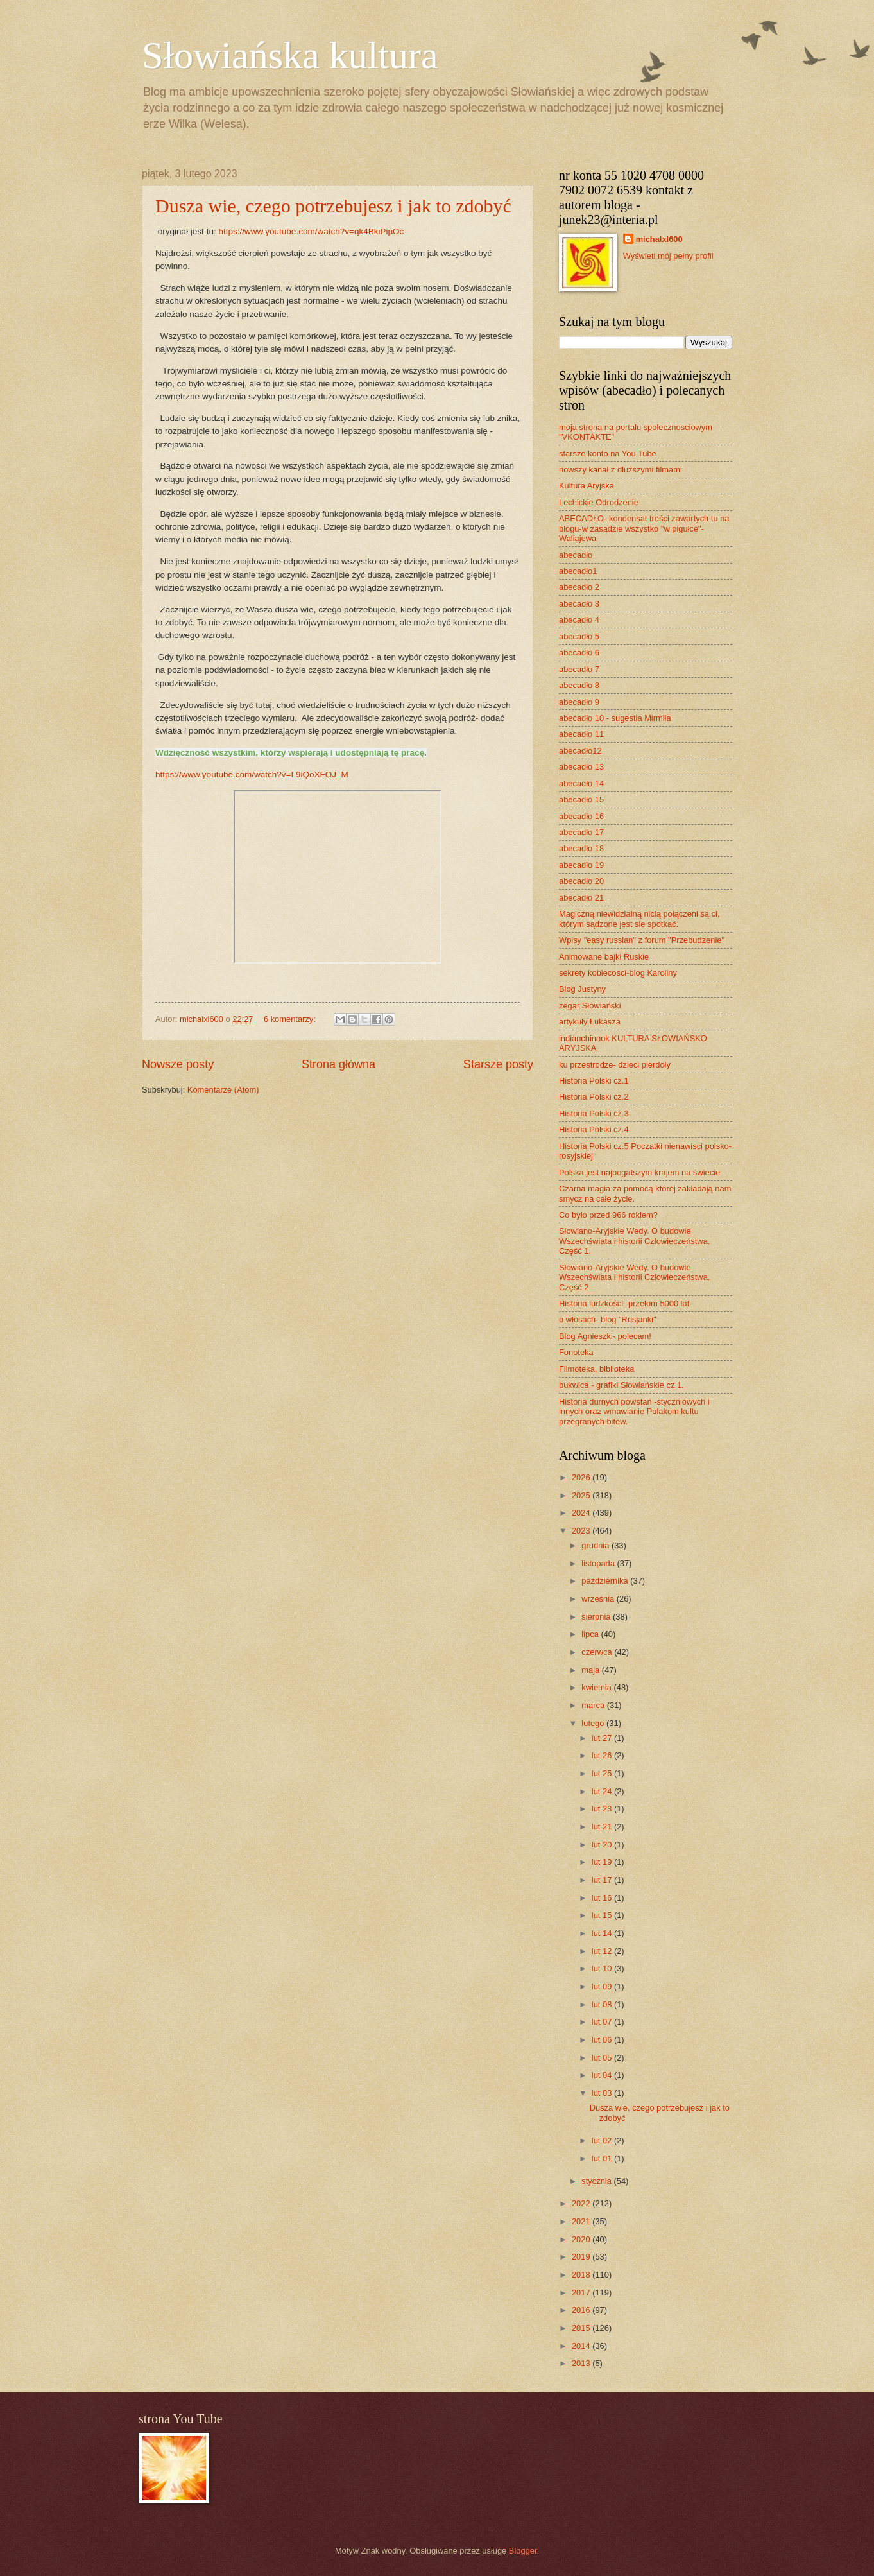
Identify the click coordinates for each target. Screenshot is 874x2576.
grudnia (596, 1545)
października (605, 1581)
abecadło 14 (581, 783)
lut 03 (603, 2093)
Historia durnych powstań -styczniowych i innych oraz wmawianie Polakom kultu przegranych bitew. (634, 1411)
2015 (582, 2328)
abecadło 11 (581, 734)
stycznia (597, 2181)
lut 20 (603, 1844)
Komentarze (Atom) (223, 1089)
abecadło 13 (581, 767)
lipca (591, 1634)
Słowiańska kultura (290, 55)
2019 (582, 2256)
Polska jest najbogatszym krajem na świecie (639, 1172)
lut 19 (603, 1862)
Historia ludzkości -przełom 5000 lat (624, 1303)
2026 (582, 1477)
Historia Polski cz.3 (594, 1113)
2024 (582, 1512)
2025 (582, 1495)
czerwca (597, 1652)
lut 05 (603, 2057)
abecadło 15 (581, 799)
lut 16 (603, 1898)
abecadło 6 (579, 652)
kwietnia (597, 1687)
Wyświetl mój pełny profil (668, 256)
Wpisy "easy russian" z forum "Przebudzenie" (641, 940)
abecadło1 (578, 571)
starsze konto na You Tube (607, 453)
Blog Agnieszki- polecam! (605, 1336)
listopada (599, 1563)
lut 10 (603, 1968)
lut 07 (603, 2022)
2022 (582, 2203)
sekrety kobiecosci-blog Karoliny (618, 973)
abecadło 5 (579, 636)
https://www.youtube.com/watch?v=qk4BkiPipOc (311, 231)
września (598, 1599)
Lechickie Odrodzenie (598, 502)
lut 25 (603, 1773)
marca (593, 1705)
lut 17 (603, 1880)
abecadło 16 (581, 816)
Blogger (523, 2550)
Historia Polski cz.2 (594, 1097)
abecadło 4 (579, 620)
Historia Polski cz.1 (594, 1080)
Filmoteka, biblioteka (596, 1369)
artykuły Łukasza (590, 1021)
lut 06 (603, 2039)
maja (591, 1670)
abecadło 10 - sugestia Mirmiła (615, 718)
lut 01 (603, 2158)
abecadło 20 (581, 881)
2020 (582, 2239)
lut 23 (603, 1808)
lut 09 (603, 1986)
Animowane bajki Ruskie (604, 957)
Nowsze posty (178, 1064)
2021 (582, 2221)
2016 (582, 2310)
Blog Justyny (582, 989)
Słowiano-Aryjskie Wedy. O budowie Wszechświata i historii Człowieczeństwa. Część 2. (634, 1277)
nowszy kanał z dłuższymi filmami (620, 469)
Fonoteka (576, 1352)
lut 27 (603, 1738)
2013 (582, 2363)
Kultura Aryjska (586, 485)
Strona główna (338, 1064)
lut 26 (603, 1755)
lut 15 (603, 1915)
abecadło (575, 555)
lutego (593, 1723)
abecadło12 (580, 751)
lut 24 (603, 1791)
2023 (582, 1530)
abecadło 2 (579, 587)
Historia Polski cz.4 (594, 1129)
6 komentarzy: (291, 1019)
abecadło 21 (581, 898)
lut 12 (603, 1951)
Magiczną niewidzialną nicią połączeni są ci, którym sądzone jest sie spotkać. (639, 918)
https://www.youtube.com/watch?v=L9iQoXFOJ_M (251, 774)
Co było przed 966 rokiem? (608, 1215)
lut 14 (603, 1933)
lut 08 (603, 2004)
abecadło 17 (581, 832)
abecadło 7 (579, 669)
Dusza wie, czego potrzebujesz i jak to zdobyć (333, 205)
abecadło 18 (581, 848)
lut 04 (603, 2075)
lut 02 (603, 2140)
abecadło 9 (579, 702)
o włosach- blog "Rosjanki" (607, 1319)
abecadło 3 (579, 604)
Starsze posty (498, 1064)
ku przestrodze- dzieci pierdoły (615, 1064)
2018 (582, 2274)
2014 (582, 2346)
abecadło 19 (581, 865)
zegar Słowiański (590, 1005)
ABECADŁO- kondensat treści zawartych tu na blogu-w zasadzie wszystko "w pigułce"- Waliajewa (644, 528)
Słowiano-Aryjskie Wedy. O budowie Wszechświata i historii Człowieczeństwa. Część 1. (634, 1241)
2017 (582, 2292)
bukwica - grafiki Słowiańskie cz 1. (621, 1385)
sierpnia (597, 1616)
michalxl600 (659, 239)
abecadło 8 (579, 685)
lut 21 (603, 1826)
